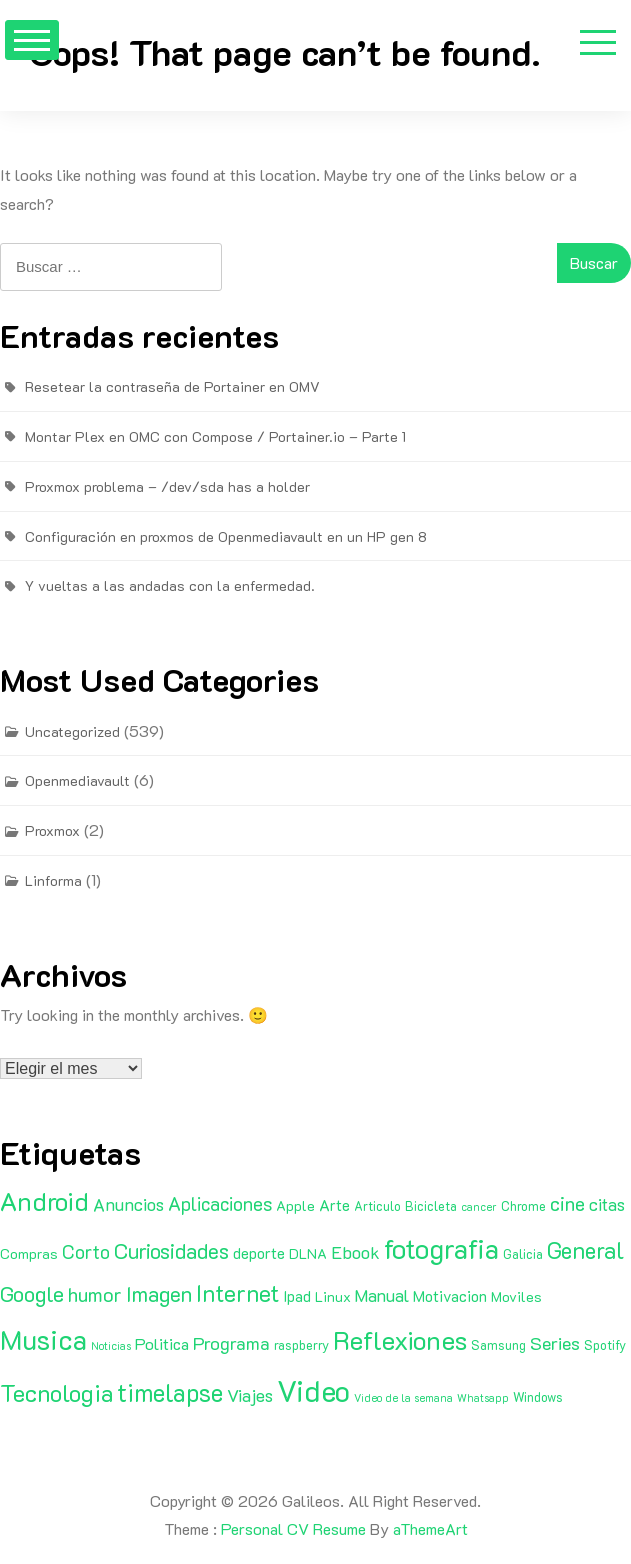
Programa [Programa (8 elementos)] (231, 1343)
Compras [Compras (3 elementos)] (29, 1253)
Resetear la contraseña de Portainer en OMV (172, 386)
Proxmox (52, 830)
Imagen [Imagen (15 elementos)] (159, 1293)
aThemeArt (430, 1528)
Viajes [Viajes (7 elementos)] (250, 1395)
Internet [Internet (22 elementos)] (237, 1293)
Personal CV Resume (293, 1528)
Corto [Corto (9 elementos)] (86, 1251)
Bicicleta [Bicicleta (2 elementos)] (431, 1206)
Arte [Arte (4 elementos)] (334, 1205)
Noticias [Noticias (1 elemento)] (111, 1346)
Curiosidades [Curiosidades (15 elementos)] (171, 1250)
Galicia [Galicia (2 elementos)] (523, 1254)
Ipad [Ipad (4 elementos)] (297, 1296)
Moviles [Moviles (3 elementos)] (516, 1296)
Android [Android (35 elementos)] (44, 1201)
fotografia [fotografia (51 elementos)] (441, 1248)
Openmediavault (77, 780)
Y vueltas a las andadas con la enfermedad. (170, 585)
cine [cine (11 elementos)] (567, 1203)
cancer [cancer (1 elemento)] (479, 1207)
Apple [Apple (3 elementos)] (295, 1205)
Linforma (53, 880)
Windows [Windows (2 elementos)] (538, 1397)
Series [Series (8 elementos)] (555, 1343)
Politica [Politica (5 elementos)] (162, 1343)
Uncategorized (72, 731)
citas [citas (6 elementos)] (607, 1204)
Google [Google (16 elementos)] (32, 1293)
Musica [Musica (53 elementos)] (43, 1339)
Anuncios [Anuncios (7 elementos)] (128, 1204)
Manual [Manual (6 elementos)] (382, 1295)
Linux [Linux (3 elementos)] (333, 1296)
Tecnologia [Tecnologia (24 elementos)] (56, 1392)
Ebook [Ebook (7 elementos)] (355, 1252)
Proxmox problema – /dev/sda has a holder (167, 486)
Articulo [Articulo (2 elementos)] (377, 1206)
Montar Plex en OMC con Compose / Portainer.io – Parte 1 (215, 436)
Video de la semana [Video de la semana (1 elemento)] (403, 1398)
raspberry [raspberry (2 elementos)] (301, 1345)
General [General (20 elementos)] (585, 1250)
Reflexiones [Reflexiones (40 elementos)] (400, 1340)
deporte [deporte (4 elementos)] (259, 1253)
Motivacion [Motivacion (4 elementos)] (450, 1296)
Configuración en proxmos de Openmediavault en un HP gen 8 (226, 536)
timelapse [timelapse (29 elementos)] (170, 1392)
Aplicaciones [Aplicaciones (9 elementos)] (220, 1203)
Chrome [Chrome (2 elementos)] (523, 1206)
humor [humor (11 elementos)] (95, 1294)
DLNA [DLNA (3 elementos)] (308, 1253)
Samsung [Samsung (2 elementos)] (498, 1345)
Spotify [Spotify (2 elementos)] (605, 1345)
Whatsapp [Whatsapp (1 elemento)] (483, 1398)
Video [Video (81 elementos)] (313, 1390)
